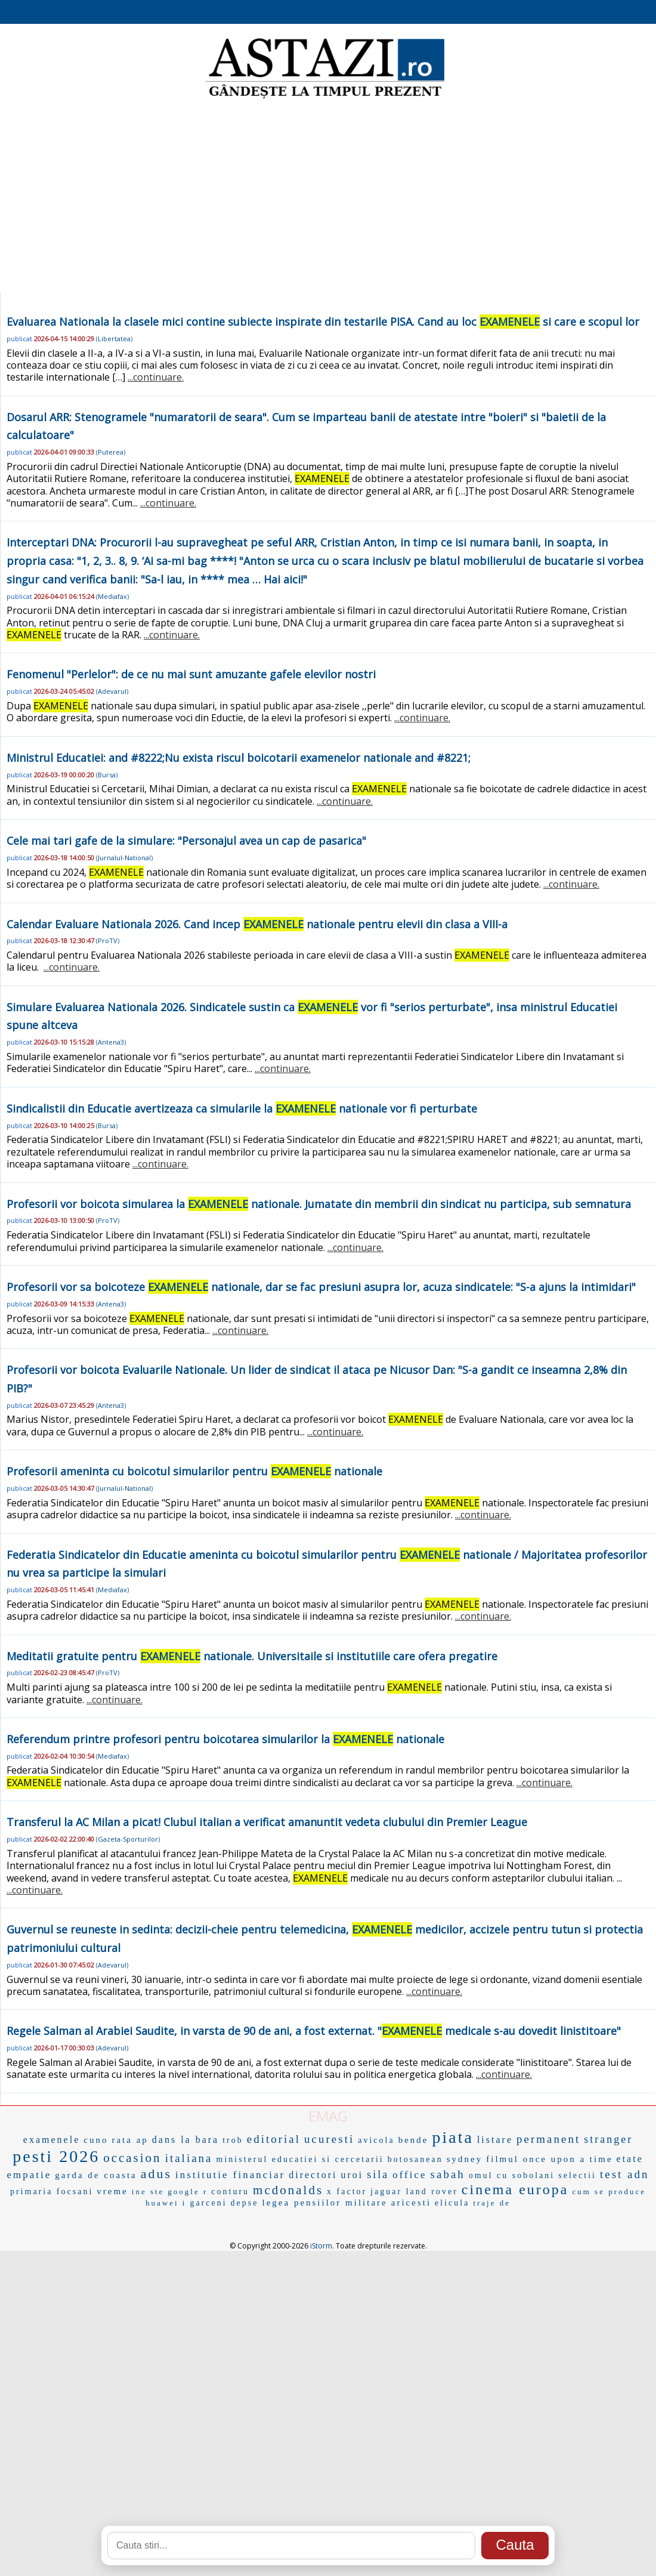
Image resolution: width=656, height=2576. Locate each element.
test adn (624, 2174)
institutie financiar (230, 2174)
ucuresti (329, 2139)
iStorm (321, 2246)
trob (232, 2140)
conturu (230, 2191)
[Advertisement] (328, 196)
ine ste (148, 2191)
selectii (577, 2175)
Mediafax (112, 596)
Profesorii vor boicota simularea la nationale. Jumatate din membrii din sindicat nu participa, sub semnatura (319, 1204)
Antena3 (111, 1041)
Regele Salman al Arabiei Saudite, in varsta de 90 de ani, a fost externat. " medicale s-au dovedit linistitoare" (314, 2031)
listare (495, 2140)
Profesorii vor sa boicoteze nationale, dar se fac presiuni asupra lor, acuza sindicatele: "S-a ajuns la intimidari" (321, 1287)
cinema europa (515, 2189)
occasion (132, 2158)
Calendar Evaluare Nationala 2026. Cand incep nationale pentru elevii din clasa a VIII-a (257, 924)
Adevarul (112, 691)
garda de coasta (96, 2175)
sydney (465, 2159)
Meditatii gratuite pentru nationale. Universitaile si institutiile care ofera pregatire (252, 1656)
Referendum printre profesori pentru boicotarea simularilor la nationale (225, 1739)
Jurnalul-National (124, 857)
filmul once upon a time (549, 2159)
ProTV (107, 940)
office (409, 2174)
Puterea (110, 451)
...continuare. (156, 377)
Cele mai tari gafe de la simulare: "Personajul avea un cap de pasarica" (186, 840)
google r (188, 2191)
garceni (208, 2202)
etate (630, 2159)
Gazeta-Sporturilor (128, 1838)
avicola (376, 2140)
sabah (448, 2174)
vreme (112, 2191)
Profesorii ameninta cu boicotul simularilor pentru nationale (194, 1471)
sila (378, 2174)
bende (413, 2140)
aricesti (411, 2202)
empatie (29, 2174)
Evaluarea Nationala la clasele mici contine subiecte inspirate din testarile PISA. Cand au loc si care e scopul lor (323, 321)
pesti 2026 (56, 2156)
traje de (491, 2202)
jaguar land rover (414, 2191)
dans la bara (185, 2140)
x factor (347, 2191)
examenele (51, 2140)
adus (156, 2173)
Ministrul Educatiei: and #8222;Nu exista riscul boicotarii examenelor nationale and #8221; (239, 757)
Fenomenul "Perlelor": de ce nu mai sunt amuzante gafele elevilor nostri (191, 674)
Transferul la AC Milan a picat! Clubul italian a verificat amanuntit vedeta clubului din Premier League (267, 1822)
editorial (274, 2139)
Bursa (107, 774)
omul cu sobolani (512, 2175)
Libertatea (114, 338)
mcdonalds (288, 2190)
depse (245, 2202)
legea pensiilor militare (324, 2202)
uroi (352, 2175)
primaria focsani (51, 2191)
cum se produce (609, 2191)
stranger (608, 2139)
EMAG (328, 2116)
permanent (548, 2139)
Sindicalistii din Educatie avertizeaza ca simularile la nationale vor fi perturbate (242, 1108)
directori (313, 2175)
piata (452, 2137)
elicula (452, 2202)
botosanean (415, 2159)
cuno (95, 2140)
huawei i (166, 2202)
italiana (189, 2158)
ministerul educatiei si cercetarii (300, 2159)
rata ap (130, 2140)
